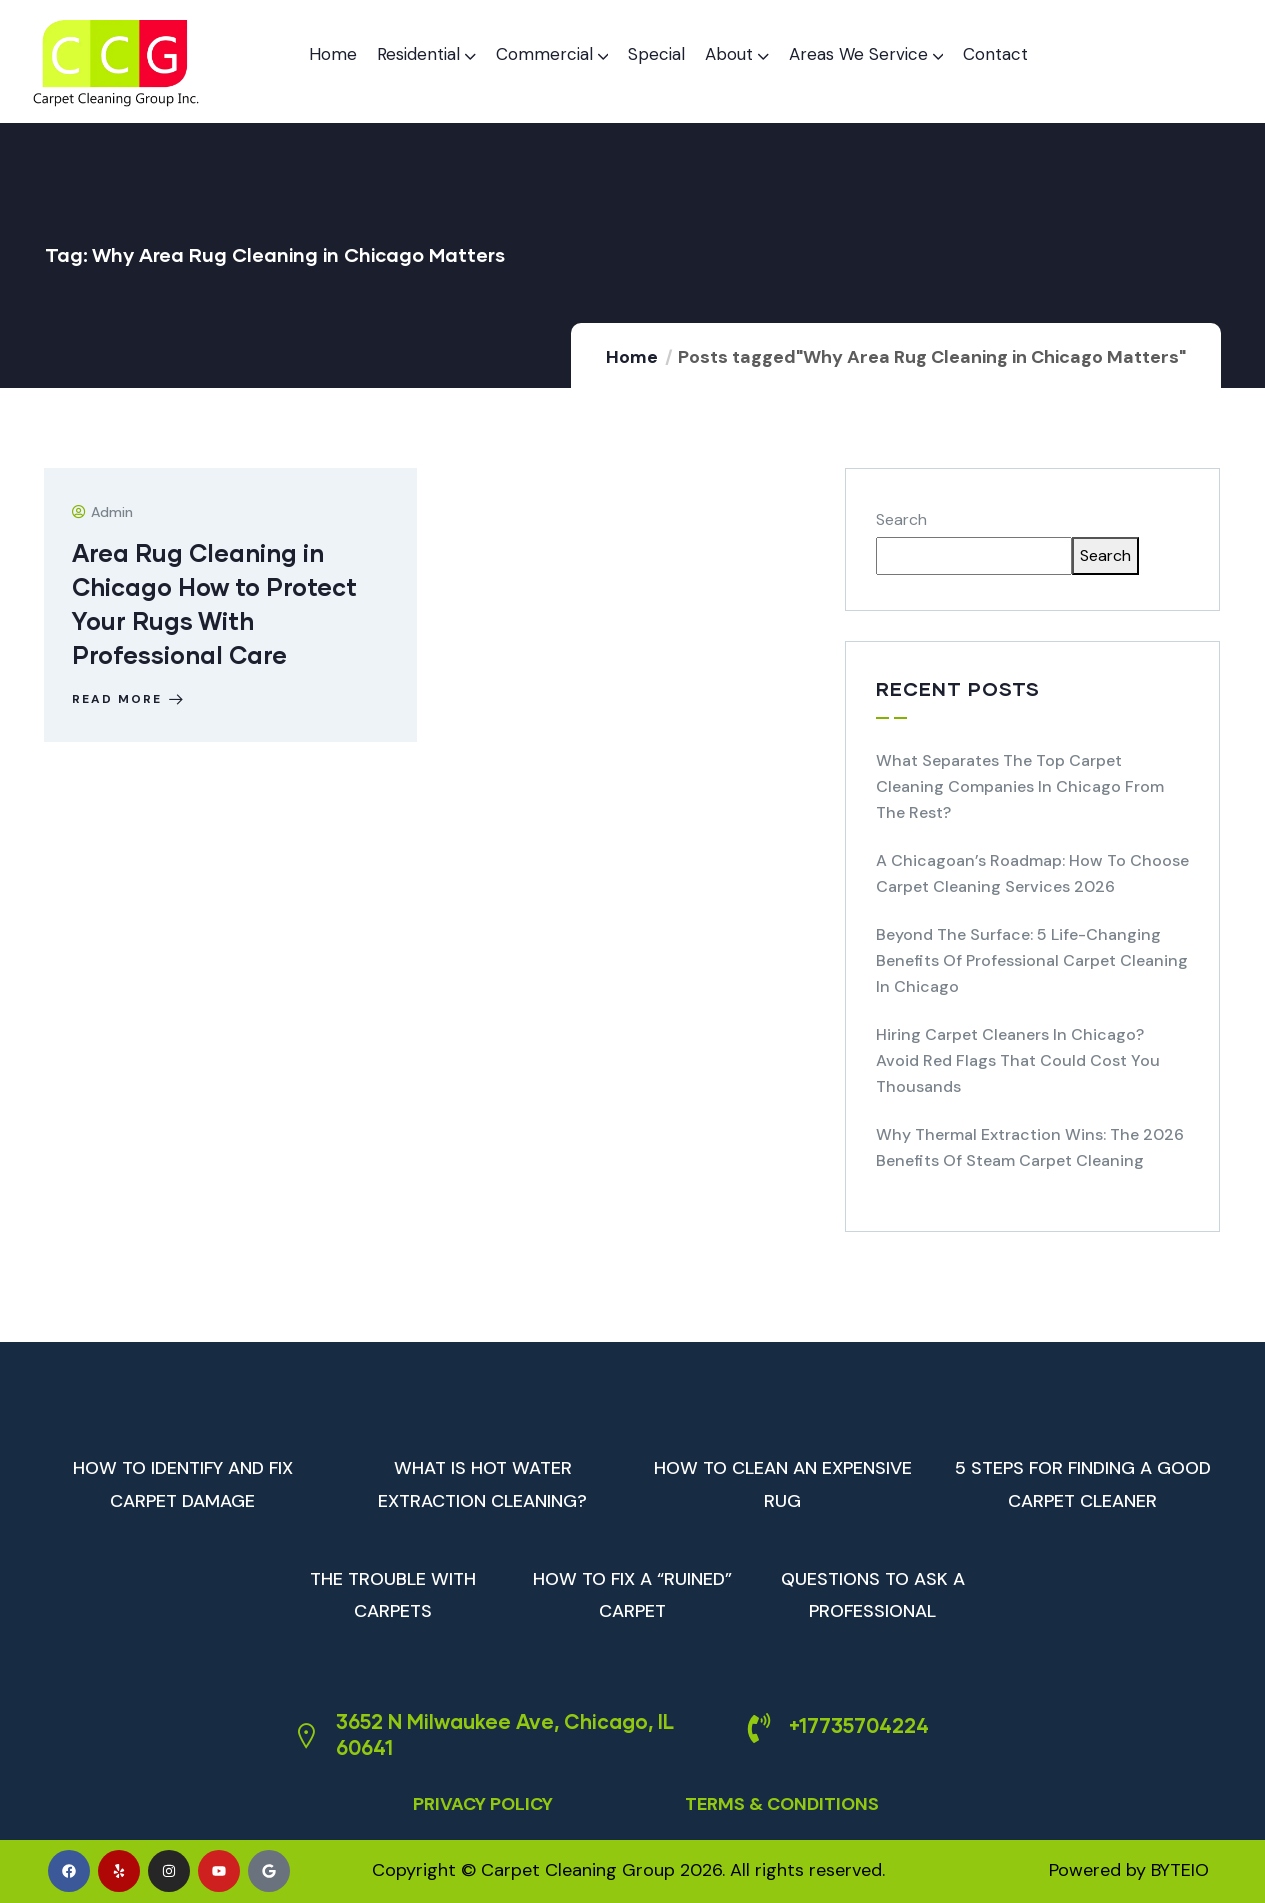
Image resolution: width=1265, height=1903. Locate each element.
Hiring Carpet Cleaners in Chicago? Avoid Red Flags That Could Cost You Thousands (1018, 1060)
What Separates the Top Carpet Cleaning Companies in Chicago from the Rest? (1020, 786)
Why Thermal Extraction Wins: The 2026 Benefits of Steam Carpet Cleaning (1030, 1147)
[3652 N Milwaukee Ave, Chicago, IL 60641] (306, 1736)
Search (901, 519)
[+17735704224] (759, 1728)
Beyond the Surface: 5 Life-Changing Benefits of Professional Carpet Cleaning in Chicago (1032, 960)
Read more (131, 699)
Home (632, 357)
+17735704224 (859, 1725)
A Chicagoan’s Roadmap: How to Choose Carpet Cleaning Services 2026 (1032, 873)
